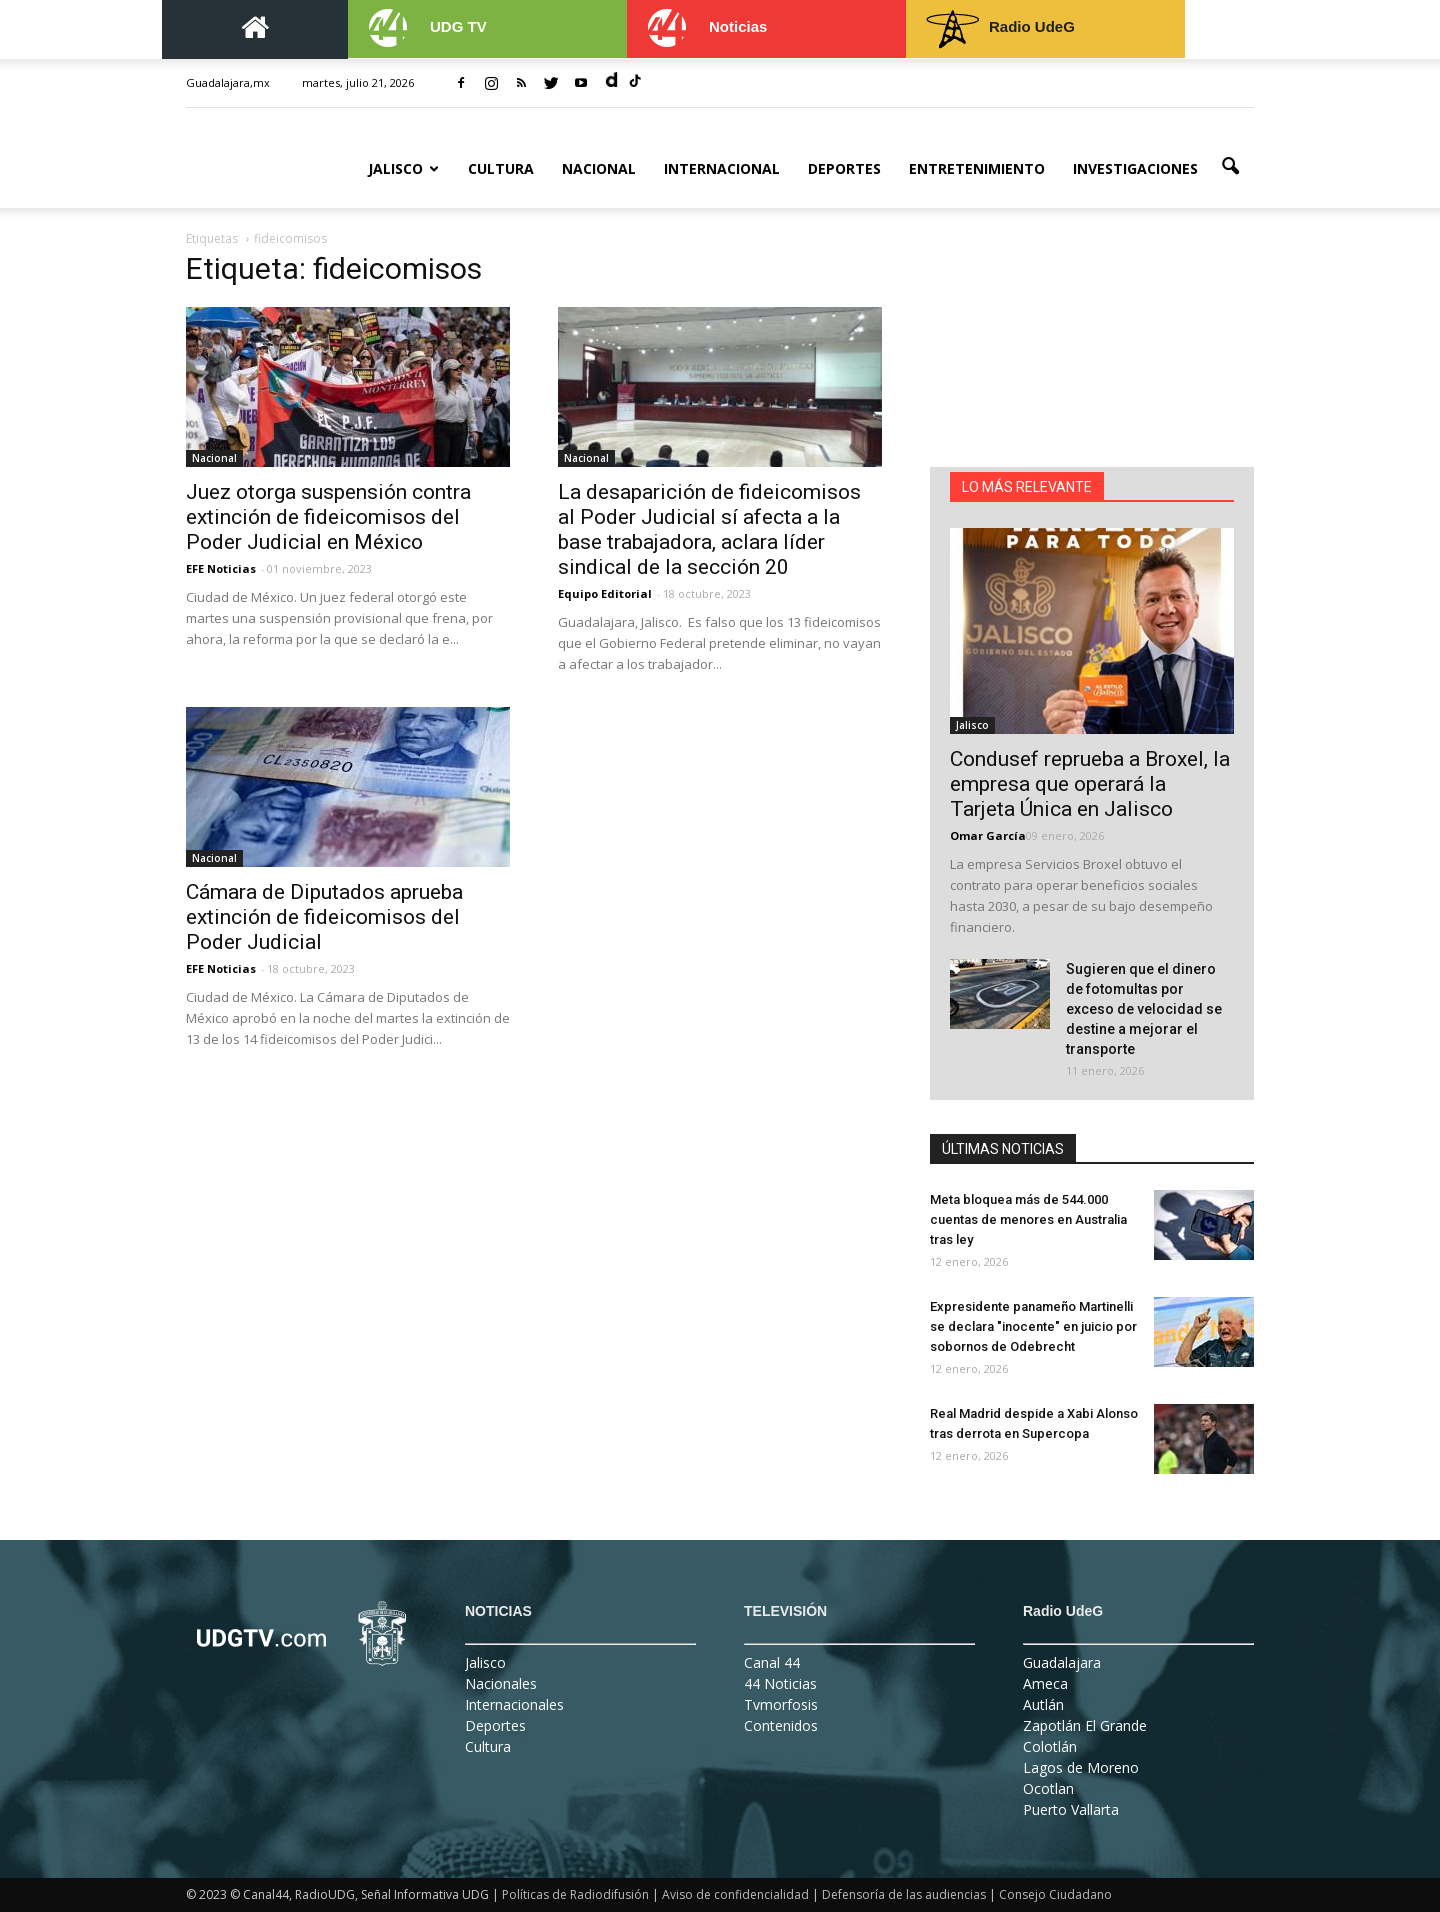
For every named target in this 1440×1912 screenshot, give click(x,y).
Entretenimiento (977, 168)
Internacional (722, 168)
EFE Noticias (221, 568)
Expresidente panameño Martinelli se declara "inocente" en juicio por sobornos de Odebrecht (1033, 1326)
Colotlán (1050, 1746)
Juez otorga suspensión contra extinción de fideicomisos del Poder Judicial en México (328, 517)
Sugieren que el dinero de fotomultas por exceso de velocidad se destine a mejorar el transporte (1144, 1009)
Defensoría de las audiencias (904, 1894)
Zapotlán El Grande (1085, 1725)
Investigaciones (1135, 168)
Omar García (988, 835)
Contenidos (781, 1725)
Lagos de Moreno (1081, 1767)
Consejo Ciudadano (1055, 1894)
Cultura (501, 168)
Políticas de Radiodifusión (575, 1894)
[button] (1230, 167)
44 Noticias (780, 1683)
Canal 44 (772, 1662)
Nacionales (501, 1683)
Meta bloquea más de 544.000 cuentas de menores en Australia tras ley (1028, 1219)
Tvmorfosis (781, 1704)
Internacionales (514, 1704)
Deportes (844, 168)
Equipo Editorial (605, 593)
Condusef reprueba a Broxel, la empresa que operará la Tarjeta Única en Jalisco (1090, 784)
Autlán (1043, 1704)
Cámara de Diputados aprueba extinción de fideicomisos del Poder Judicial (324, 917)
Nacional (599, 168)
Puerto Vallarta (1071, 1809)
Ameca (1045, 1683)
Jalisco (403, 168)
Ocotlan (1048, 1788)
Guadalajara (1062, 1662)
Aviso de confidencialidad (735, 1894)
